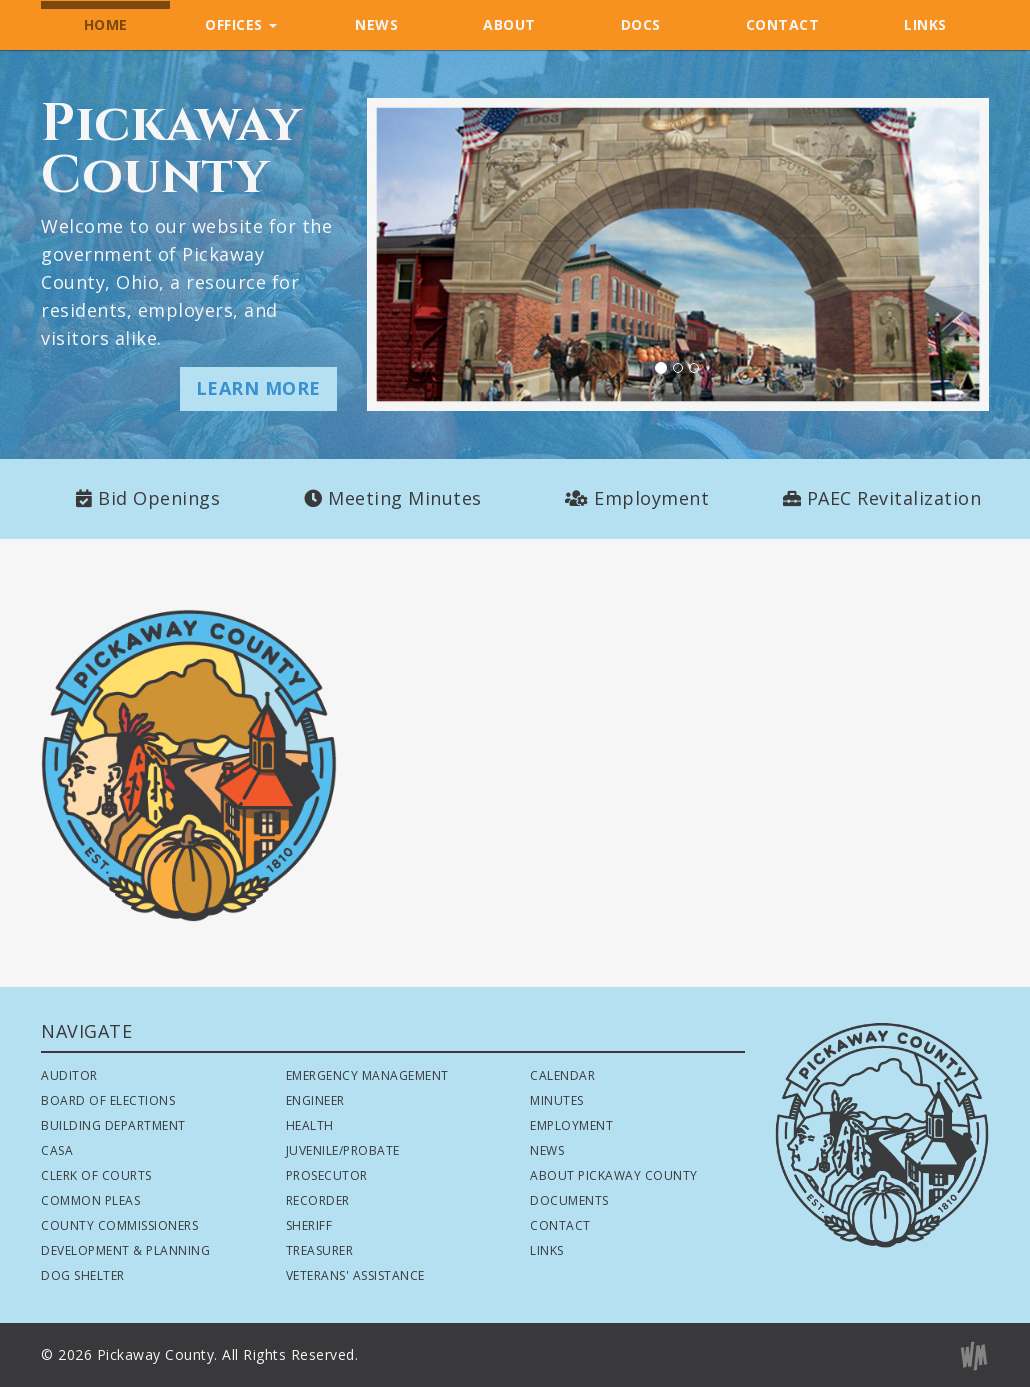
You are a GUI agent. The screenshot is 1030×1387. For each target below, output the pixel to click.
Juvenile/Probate (343, 1150)
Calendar (562, 1075)
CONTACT (783, 24)
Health (310, 1125)
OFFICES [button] (241, 24)
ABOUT (509, 24)
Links (547, 1250)
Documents (569, 1200)
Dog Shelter (83, 1275)
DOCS (641, 24)
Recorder (318, 1200)
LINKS (925, 24)
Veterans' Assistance (355, 1275)
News (547, 1150)
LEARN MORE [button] (258, 388)
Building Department (113, 1125)
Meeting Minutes (405, 498)
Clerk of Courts (96, 1175)
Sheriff (309, 1225)
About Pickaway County (614, 1175)
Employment (651, 498)
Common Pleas (90, 1200)
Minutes (557, 1100)
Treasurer (320, 1250)
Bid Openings (159, 498)
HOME (106, 24)
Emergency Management (367, 1075)
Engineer (315, 1100)
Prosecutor (327, 1175)
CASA (57, 1150)
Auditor (69, 1075)
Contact (560, 1225)
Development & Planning (125, 1250)
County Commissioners (119, 1225)
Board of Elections (108, 1100)
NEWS (376, 24)
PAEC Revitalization (894, 498)
